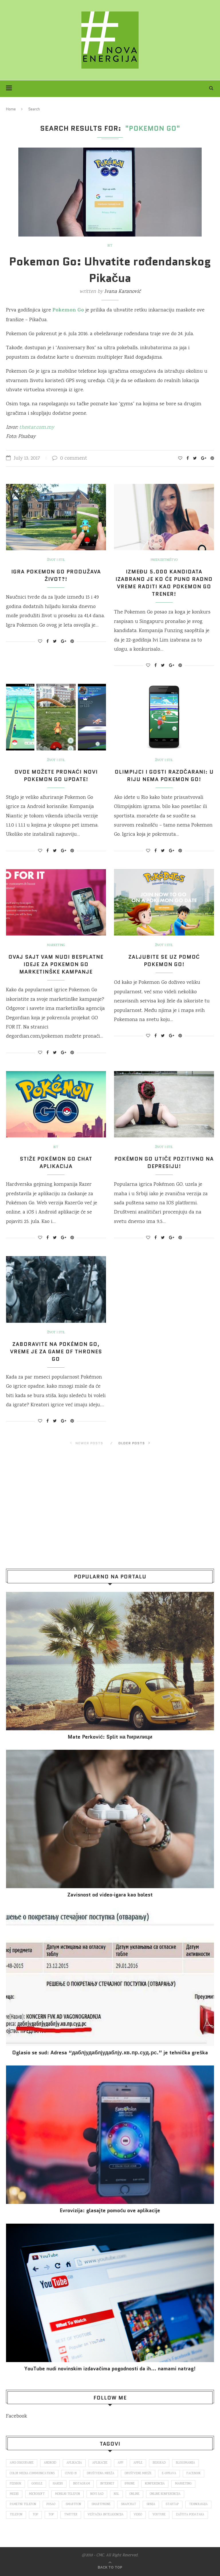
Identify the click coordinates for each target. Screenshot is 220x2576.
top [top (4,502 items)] (51, 2515)
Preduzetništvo (164, 560)
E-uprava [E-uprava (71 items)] (169, 2473)
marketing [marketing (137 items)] (183, 2484)
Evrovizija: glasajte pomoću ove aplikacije (110, 2210)
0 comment (69, 458)
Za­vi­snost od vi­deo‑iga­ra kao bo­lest (110, 1894)
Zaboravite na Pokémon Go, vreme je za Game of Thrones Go (56, 1351)
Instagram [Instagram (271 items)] (81, 2484)
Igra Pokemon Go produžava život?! (56, 575)
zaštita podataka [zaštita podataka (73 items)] (190, 2515)
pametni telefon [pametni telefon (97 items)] (23, 2504)
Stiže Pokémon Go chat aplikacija (56, 1162)
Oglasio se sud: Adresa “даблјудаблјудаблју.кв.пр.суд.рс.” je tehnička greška (110, 2052)
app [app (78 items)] (120, 2463)
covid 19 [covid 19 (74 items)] (70, 2473)
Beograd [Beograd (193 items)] (159, 2463)
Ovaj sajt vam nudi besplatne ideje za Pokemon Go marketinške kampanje (55, 964)
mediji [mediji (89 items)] (14, 2494)
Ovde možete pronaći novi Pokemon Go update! (56, 775)
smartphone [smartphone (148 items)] (101, 2504)
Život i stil (56, 560)
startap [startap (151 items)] (172, 2504)
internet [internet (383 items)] (107, 2484)
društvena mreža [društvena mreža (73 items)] (100, 2473)
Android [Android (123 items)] (50, 2463)
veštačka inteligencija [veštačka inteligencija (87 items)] (105, 2515)
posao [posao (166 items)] (50, 2504)
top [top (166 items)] (35, 2515)
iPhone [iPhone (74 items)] (130, 2484)
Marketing (56, 946)
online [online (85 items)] (134, 2494)
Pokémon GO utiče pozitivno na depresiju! (164, 1162)
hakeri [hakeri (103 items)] (58, 2484)
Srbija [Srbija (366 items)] (150, 2504)
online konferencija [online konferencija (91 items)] (165, 2494)
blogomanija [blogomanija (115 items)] (185, 2463)
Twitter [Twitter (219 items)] (70, 2515)
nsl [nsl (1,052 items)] (116, 2494)
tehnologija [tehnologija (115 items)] (198, 2504)
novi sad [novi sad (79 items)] (96, 2494)
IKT (110, 246)
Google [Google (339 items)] (37, 2484)
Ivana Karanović (122, 291)
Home (11, 109)
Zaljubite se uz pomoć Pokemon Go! (164, 960)
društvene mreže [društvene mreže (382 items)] (138, 2473)
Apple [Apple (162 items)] (137, 2463)
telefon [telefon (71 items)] (16, 2515)
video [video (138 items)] (138, 2515)
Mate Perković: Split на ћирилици (110, 1737)
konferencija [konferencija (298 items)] (155, 2484)
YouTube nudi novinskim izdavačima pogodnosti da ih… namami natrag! (110, 2368)
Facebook (16, 2416)
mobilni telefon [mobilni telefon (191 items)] (67, 2494)
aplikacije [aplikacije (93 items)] (99, 2463)
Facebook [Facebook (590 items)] (193, 2473)
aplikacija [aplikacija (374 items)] (74, 2463)
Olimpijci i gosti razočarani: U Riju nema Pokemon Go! (164, 775)
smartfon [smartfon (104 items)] (73, 2504)
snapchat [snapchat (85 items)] (128, 2504)
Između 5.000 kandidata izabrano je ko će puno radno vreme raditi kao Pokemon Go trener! (164, 583)
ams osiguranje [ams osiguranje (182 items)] (22, 2463)
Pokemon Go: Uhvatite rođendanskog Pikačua (110, 269)
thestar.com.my (36, 427)
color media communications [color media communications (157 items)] (32, 2473)
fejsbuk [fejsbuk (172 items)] (15, 2484)
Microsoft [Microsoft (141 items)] (37, 2494)
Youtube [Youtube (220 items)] (159, 2515)
